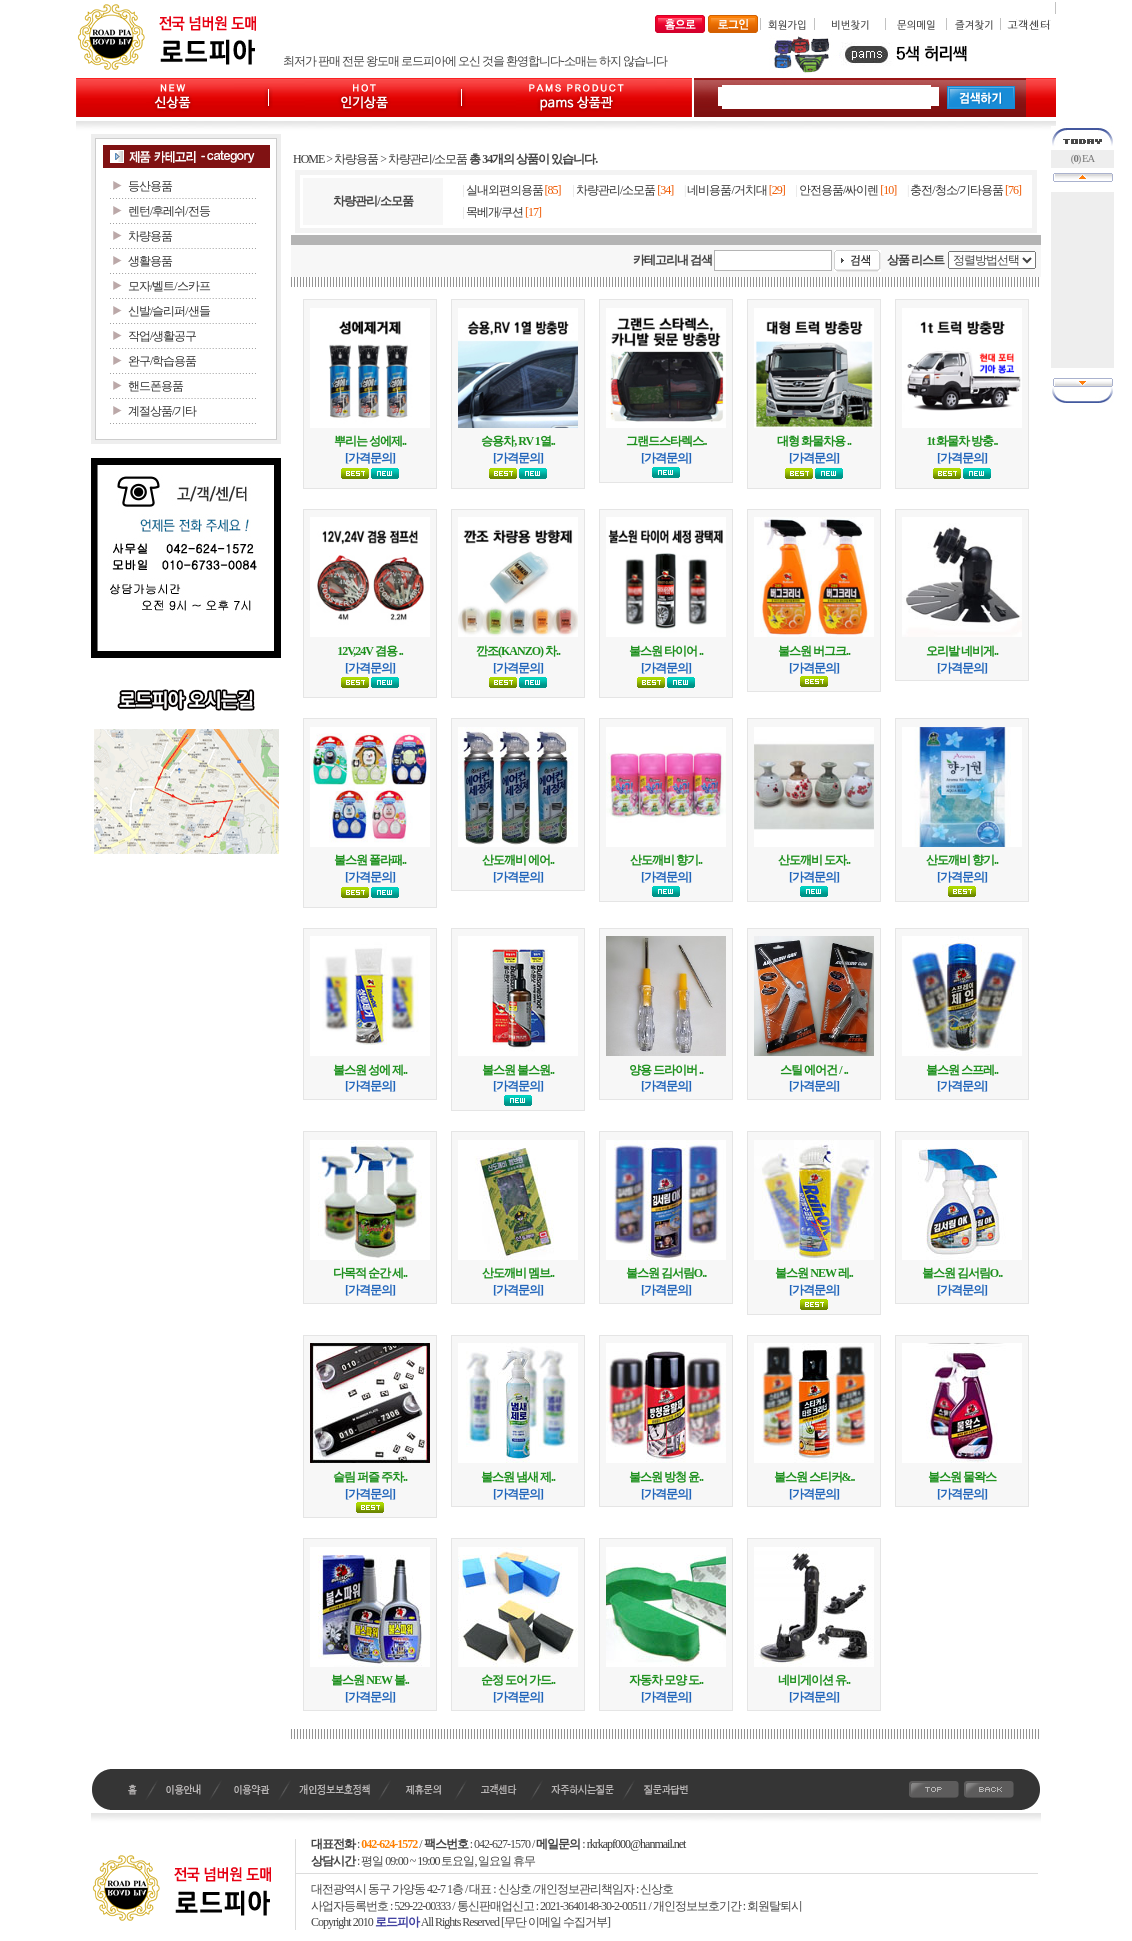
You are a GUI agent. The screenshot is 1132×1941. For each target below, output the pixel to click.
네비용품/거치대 (726, 190)
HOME (308, 159)
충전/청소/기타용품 (956, 190)
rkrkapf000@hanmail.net (636, 1844)
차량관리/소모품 (427, 159)
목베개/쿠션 (494, 212)
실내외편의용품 (504, 190)
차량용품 (356, 159)
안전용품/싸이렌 (838, 190)
